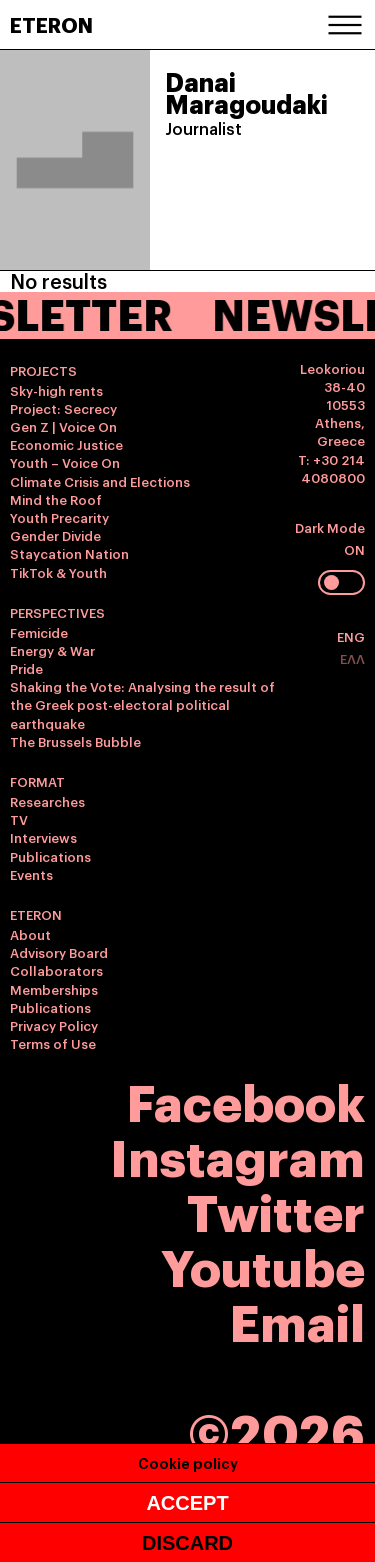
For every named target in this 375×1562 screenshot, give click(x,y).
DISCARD (187, 1543)
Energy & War (52, 650)
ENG (351, 636)
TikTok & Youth (58, 572)
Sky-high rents (56, 390)
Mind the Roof (56, 499)
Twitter (276, 1209)
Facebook (246, 1099)
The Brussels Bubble (75, 741)
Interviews (43, 837)
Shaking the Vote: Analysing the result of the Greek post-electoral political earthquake (142, 704)
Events (31, 874)
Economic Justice (66, 444)
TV (19, 819)
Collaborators (56, 970)
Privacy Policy (54, 1025)
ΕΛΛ (352, 658)
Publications (50, 856)
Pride (26, 668)
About (30, 934)
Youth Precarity (59, 517)
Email (297, 1319)
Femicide (39, 632)
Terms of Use (53, 1043)
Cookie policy (188, 1462)
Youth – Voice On (65, 462)
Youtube (263, 1264)
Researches (47, 801)
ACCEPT (187, 1503)
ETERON (51, 24)
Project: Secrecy (63, 408)
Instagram (237, 1154)
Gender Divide (55, 535)
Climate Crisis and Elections (100, 481)
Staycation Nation (69, 553)
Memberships (54, 989)
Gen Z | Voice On (63, 426)
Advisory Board (59, 952)
